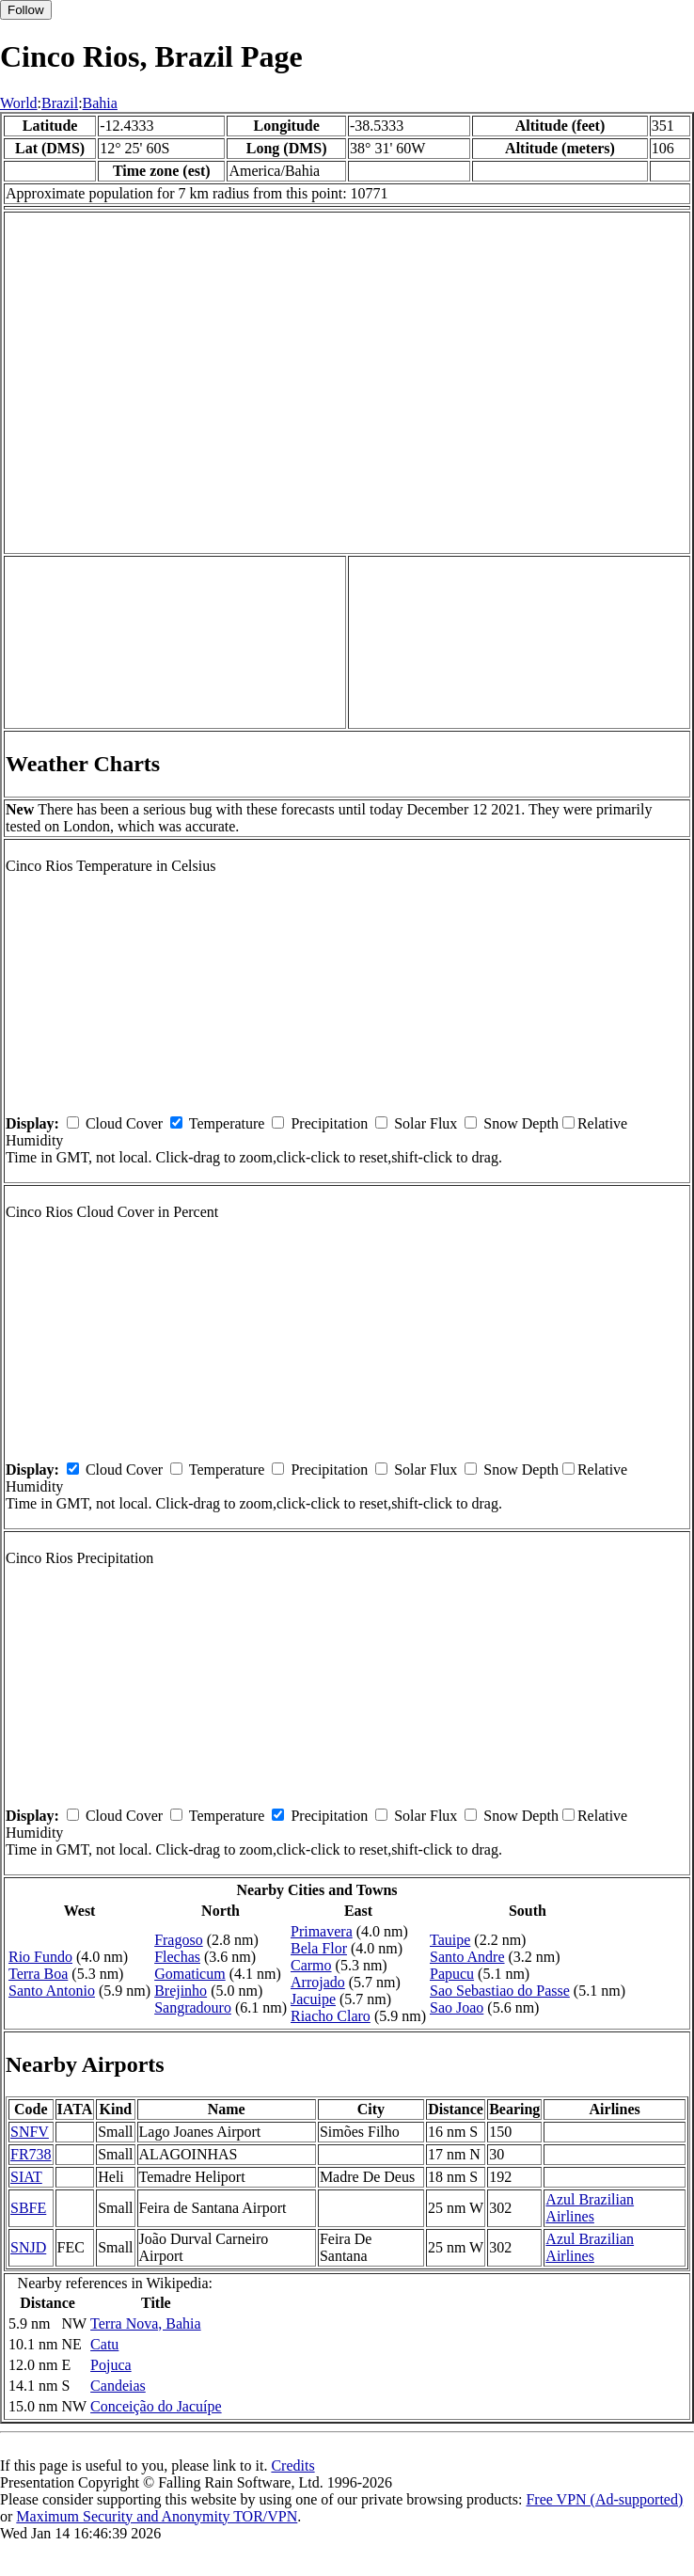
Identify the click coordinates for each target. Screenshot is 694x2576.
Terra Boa (38, 1974)
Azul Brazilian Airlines (589, 2207)
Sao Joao (456, 2007)
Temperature (227, 1123)
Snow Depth (521, 1123)
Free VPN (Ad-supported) (604, 2499)
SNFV (29, 2132)
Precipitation (329, 1123)
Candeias (118, 2386)
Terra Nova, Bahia (145, 2323)
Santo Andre (467, 1957)
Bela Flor (319, 1948)
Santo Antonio (51, 1991)
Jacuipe (313, 1999)
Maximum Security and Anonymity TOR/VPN (156, 2516)
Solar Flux (425, 1123)
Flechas (177, 1957)
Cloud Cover (124, 1123)
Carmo (311, 1965)
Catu (104, 2344)
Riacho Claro (331, 2016)
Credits (292, 2465)
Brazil (59, 103)
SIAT (26, 2177)
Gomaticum (190, 1974)
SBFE (28, 2208)
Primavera (322, 1931)
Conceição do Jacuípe (156, 2406)
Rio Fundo (40, 1957)
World (19, 103)
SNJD (28, 2247)
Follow (26, 10)
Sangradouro (192, 2007)
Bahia (100, 103)
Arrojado (318, 1982)
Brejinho (180, 1991)
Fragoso (178, 1940)
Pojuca (111, 2365)
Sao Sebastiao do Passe (500, 1991)
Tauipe (450, 1940)
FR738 (31, 2154)
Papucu (452, 1974)
